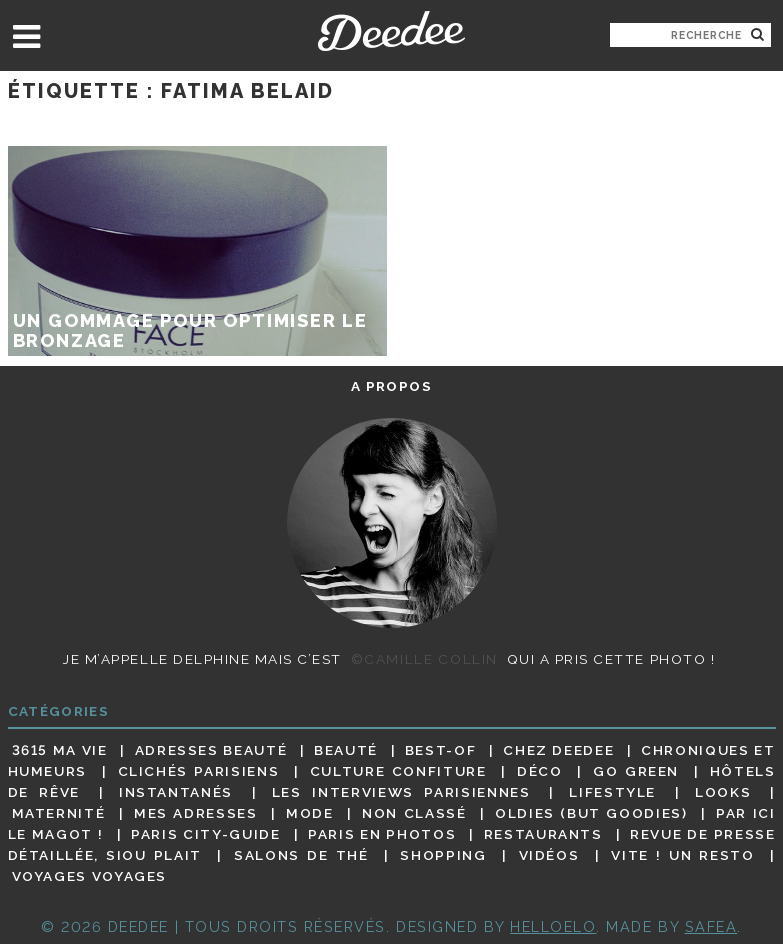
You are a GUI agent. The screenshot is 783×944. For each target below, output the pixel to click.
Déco (540, 771)
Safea (711, 926)
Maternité (59, 813)
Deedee (391, 31)
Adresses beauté (211, 750)
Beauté (346, 750)
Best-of (440, 750)
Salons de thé (301, 855)
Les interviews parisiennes (401, 792)
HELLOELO (553, 926)
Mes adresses (196, 813)
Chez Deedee (558, 750)
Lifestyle (612, 792)
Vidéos (549, 855)
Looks (723, 792)
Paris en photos (382, 834)
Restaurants (543, 834)
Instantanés (176, 792)
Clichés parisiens (199, 771)
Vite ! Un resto (682, 855)
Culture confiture (398, 771)
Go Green (636, 771)
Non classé (414, 813)
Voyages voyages (89, 877)
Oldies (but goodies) (591, 813)
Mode (310, 813)
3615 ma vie (60, 750)
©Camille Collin (424, 659)
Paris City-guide (205, 834)
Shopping (443, 855)
